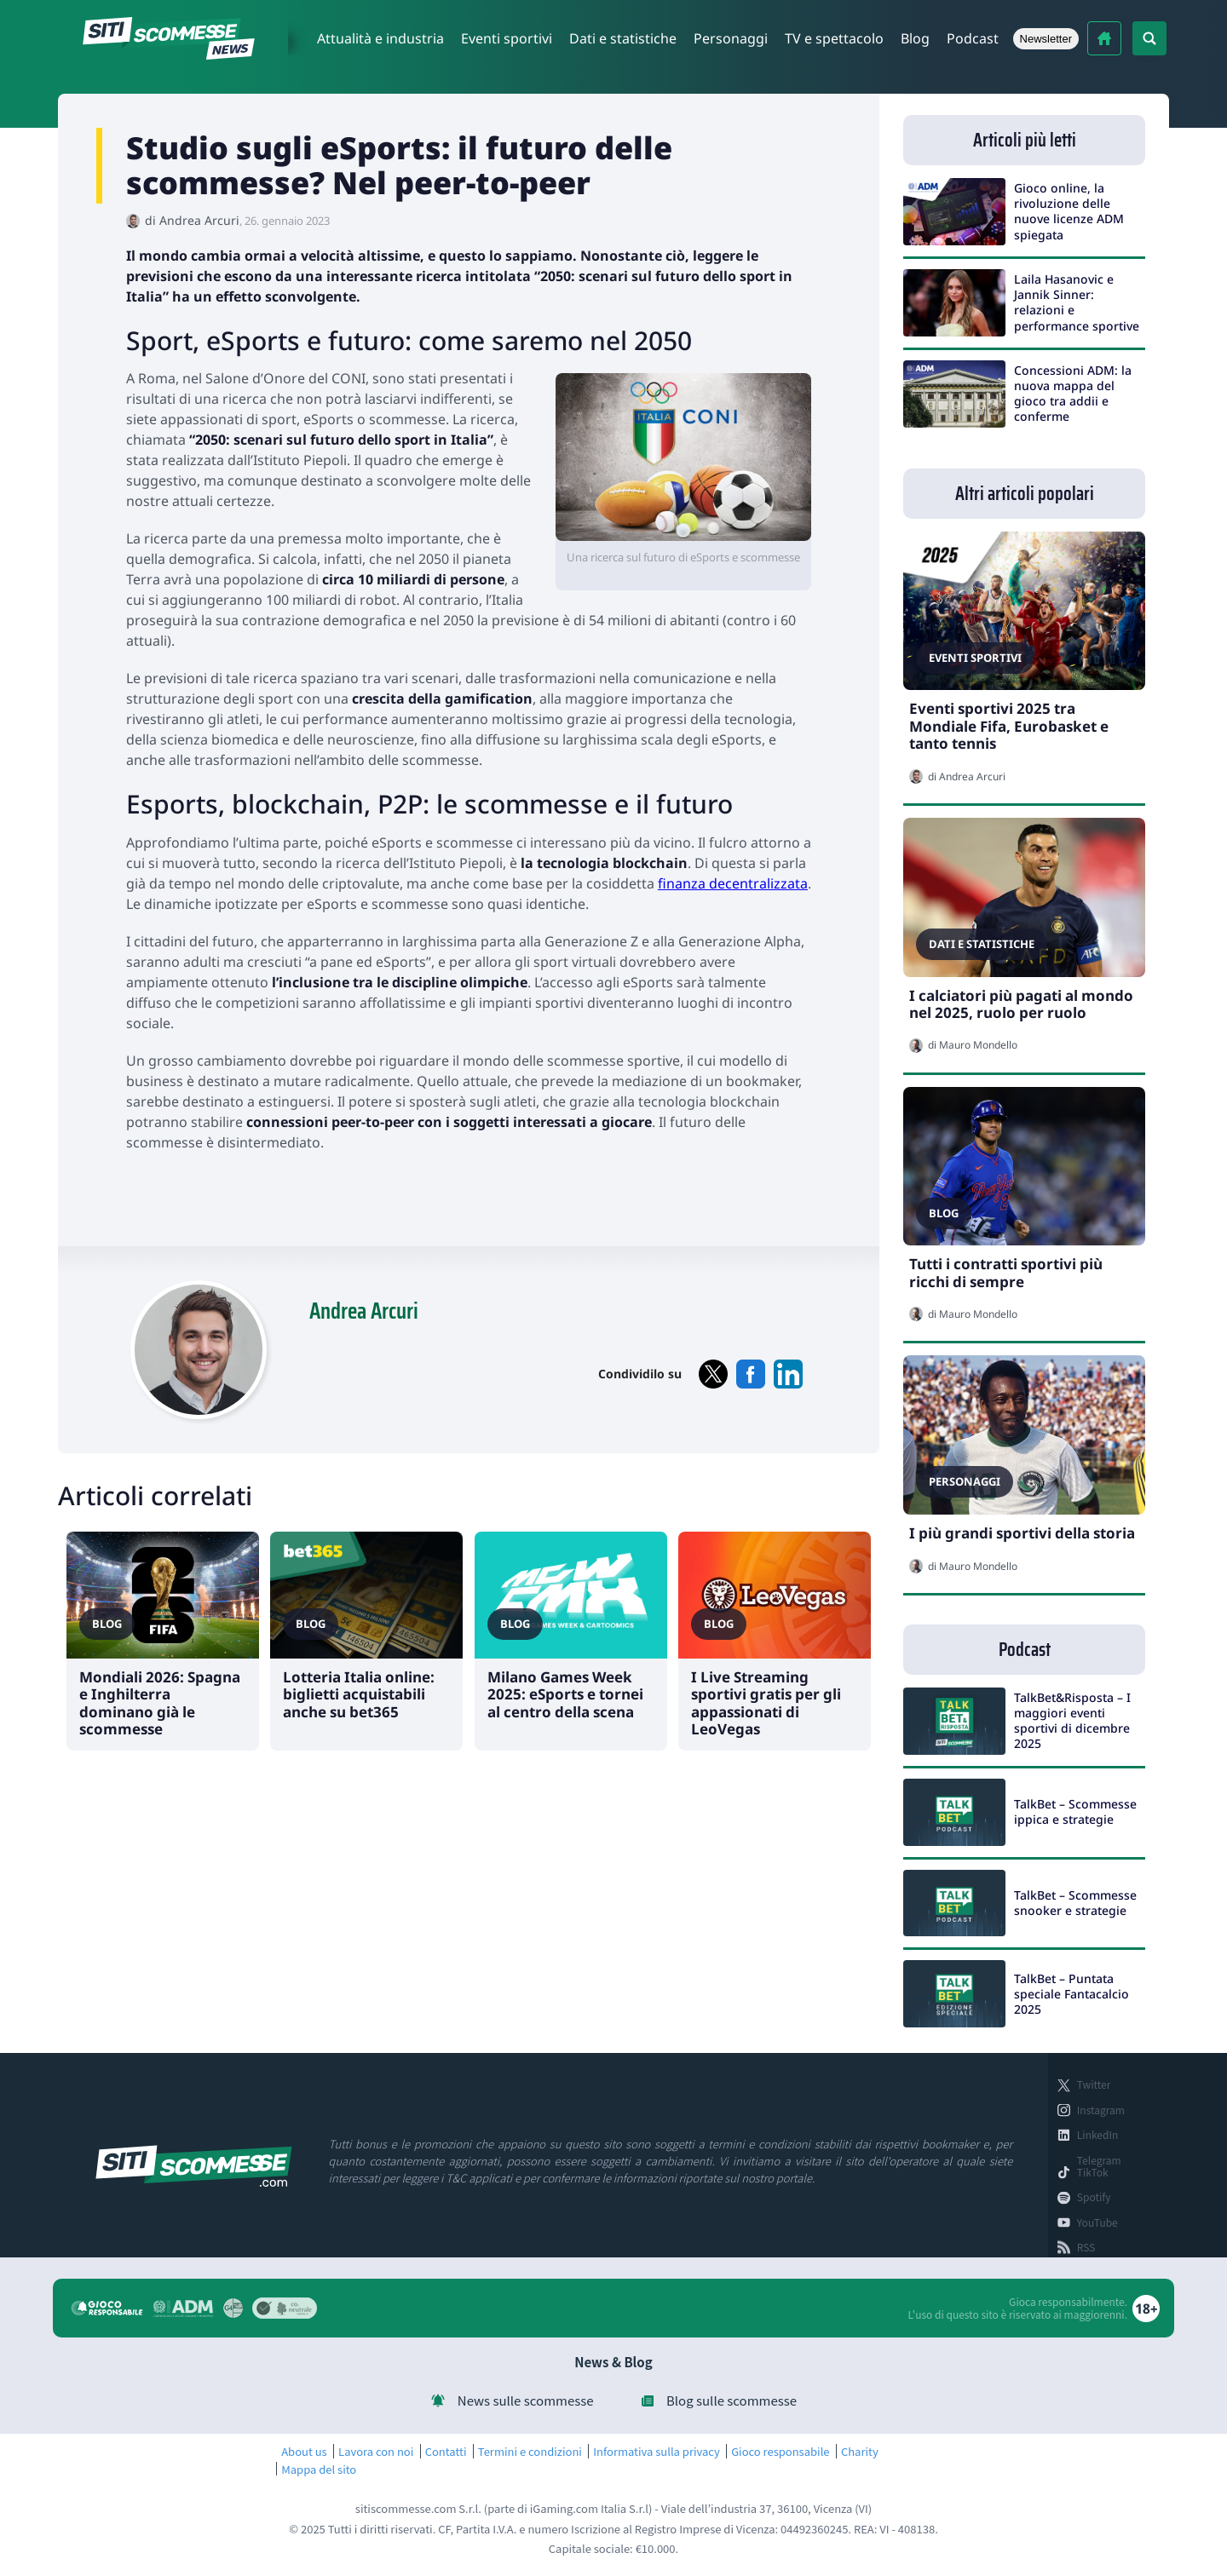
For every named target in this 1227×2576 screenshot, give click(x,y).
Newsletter (1046, 38)
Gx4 (233, 2308)
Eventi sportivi (506, 38)
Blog (915, 38)
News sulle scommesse (526, 2400)
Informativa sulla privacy (656, 2451)
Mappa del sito (318, 2469)
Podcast (973, 38)
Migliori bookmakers (1104, 38)
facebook (750, 1374)
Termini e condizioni (530, 2451)
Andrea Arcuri (199, 220)
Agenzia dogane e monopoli (183, 2308)
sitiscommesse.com (193, 2166)
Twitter (1093, 2084)
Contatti (446, 2451)
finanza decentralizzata (733, 883)
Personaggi (731, 38)
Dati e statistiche (623, 38)
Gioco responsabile (780, 2451)
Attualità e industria (380, 38)
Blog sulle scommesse (731, 2400)
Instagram (1101, 2110)
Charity (859, 2451)
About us (304, 2451)
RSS (1086, 2247)
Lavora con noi (375, 2451)
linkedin (788, 1374)
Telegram (1099, 2160)
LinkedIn (1097, 2135)
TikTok (1093, 2172)
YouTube (1097, 2222)
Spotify (1094, 2197)
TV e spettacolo (834, 38)
